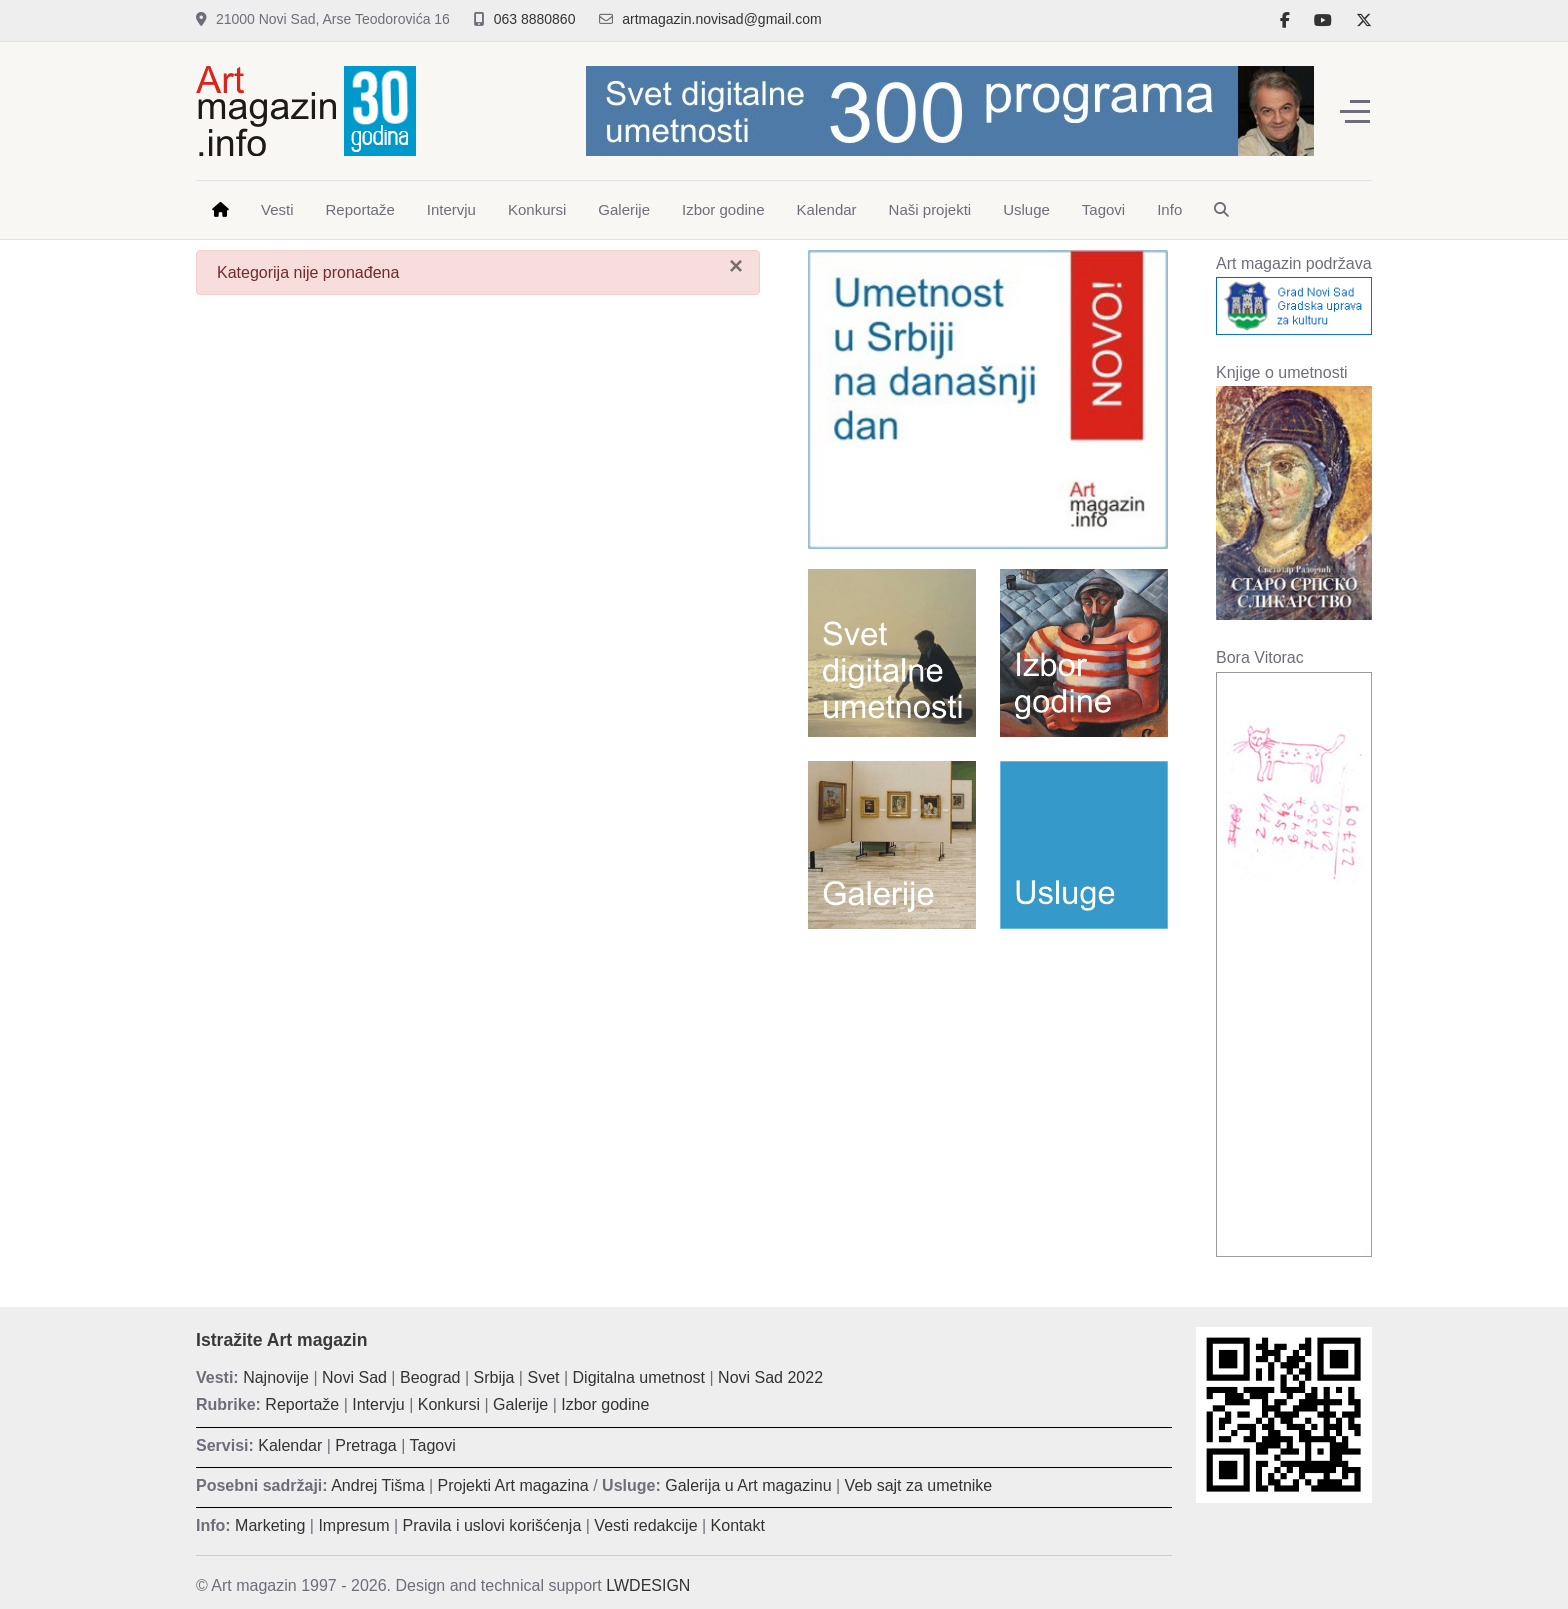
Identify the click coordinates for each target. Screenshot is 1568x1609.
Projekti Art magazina (513, 1485)
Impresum (353, 1525)
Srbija (494, 1377)
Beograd (430, 1377)
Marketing (270, 1525)
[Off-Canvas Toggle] (1355, 111)
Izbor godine (605, 1404)
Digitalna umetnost (639, 1377)
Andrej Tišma (377, 1485)
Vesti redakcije (645, 1525)
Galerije (520, 1404)
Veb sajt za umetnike (919, 1485)
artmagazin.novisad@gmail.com (721, 19)
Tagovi (433, 1445)
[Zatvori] (736, 266)
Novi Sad (354, 1377)
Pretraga (365, 1445)
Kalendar (290, 1445)
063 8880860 (535, 19)
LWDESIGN (648, 1585)
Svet (543, 1377)
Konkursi (449, 1404)
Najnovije (276, 1377)
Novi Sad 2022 (770, 1377)
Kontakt (738, 1525)
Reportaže (302, 1404)
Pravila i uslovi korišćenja (492, 1525)
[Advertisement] (988, 1089)
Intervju (378, 1404)
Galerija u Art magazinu (748, 1485)
